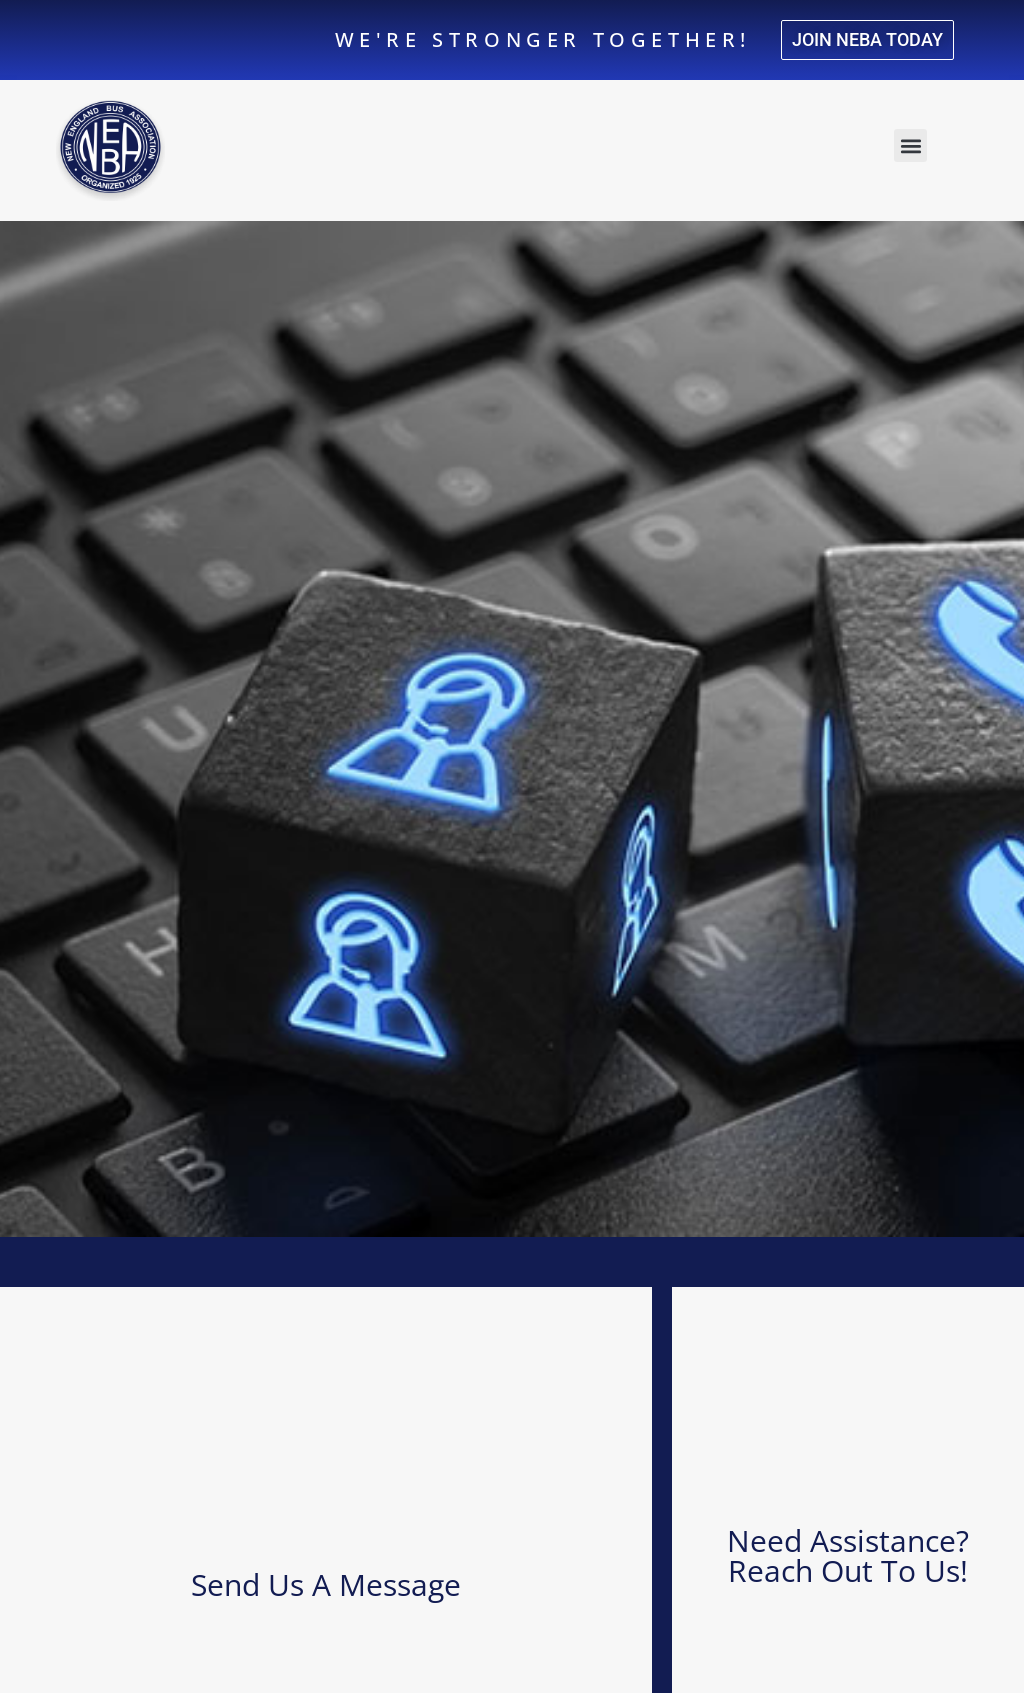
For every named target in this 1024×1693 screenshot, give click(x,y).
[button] (910, 145)
